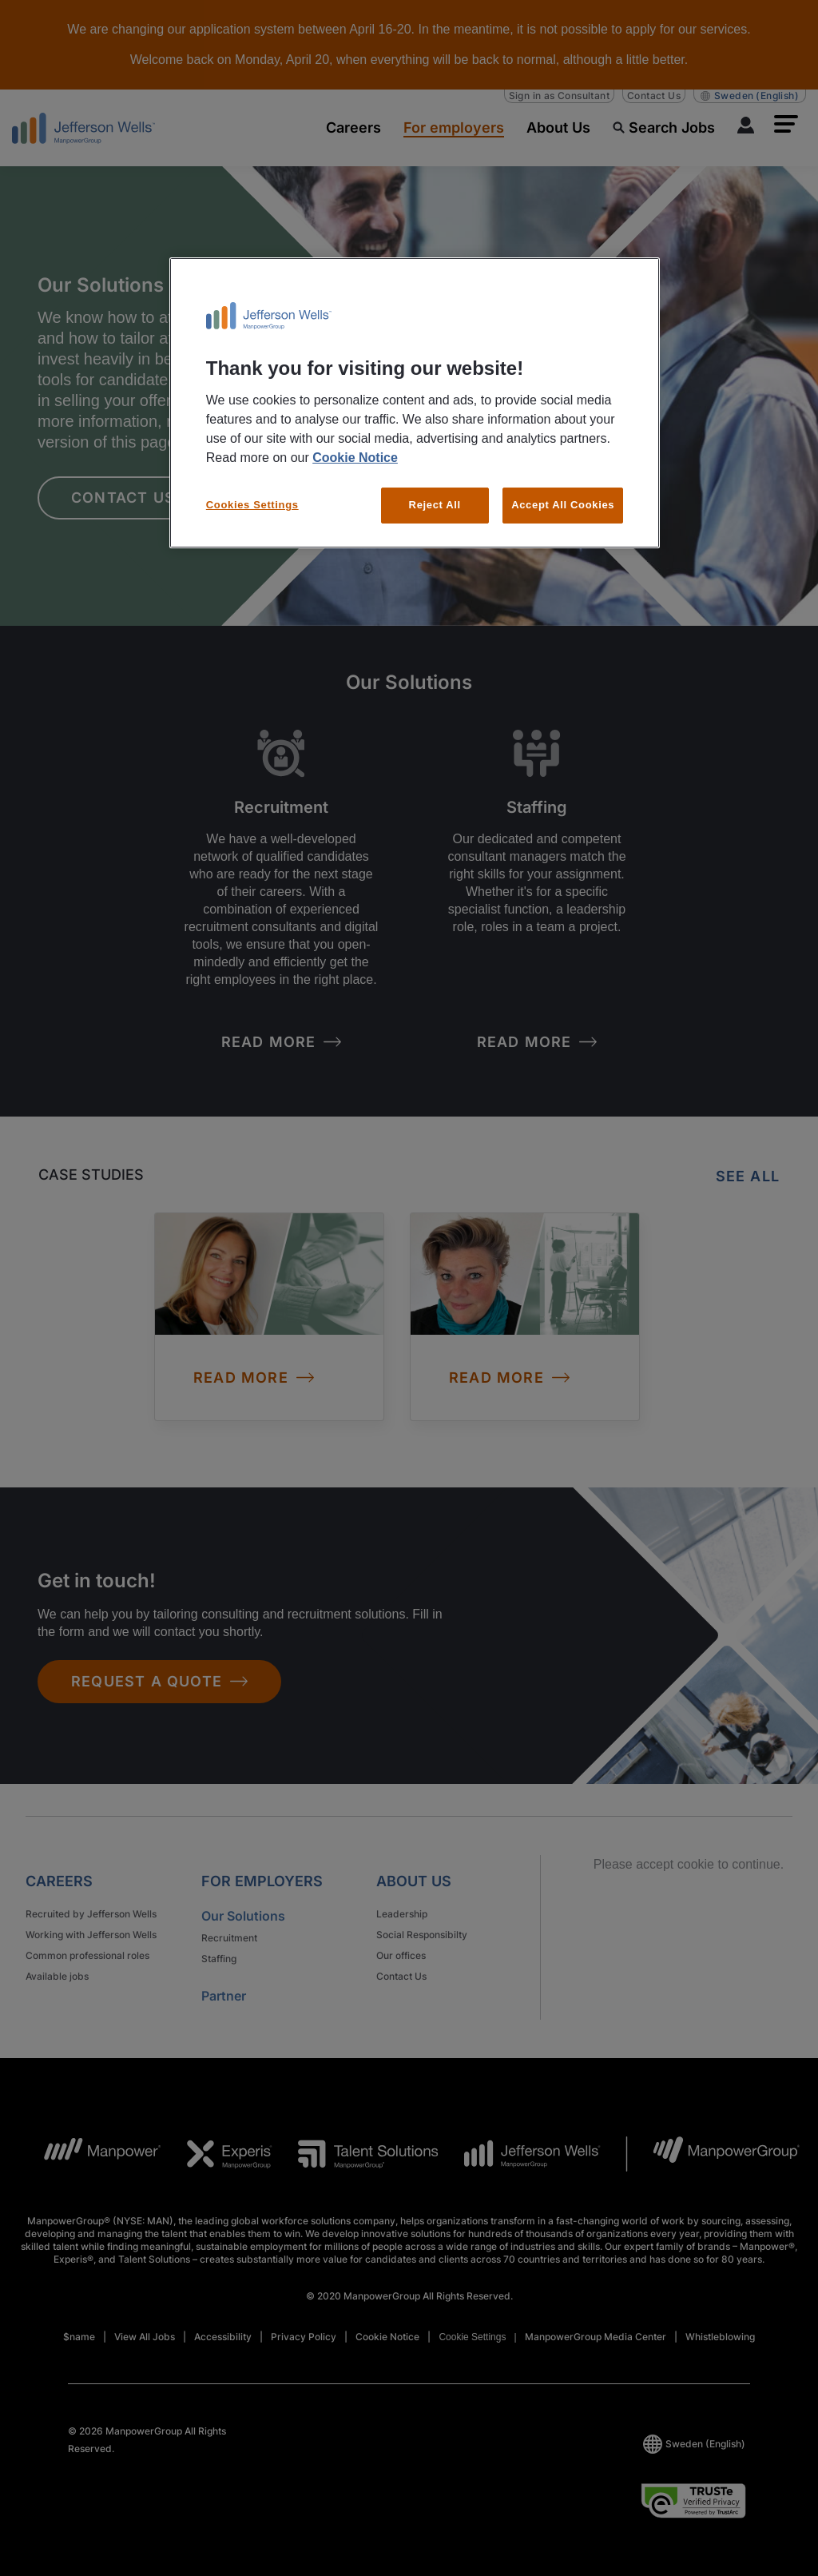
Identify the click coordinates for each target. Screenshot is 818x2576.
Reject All (435, 505)
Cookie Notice (355, 457)
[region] (414, 402)
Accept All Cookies (562, 505)
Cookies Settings (252, 505)
